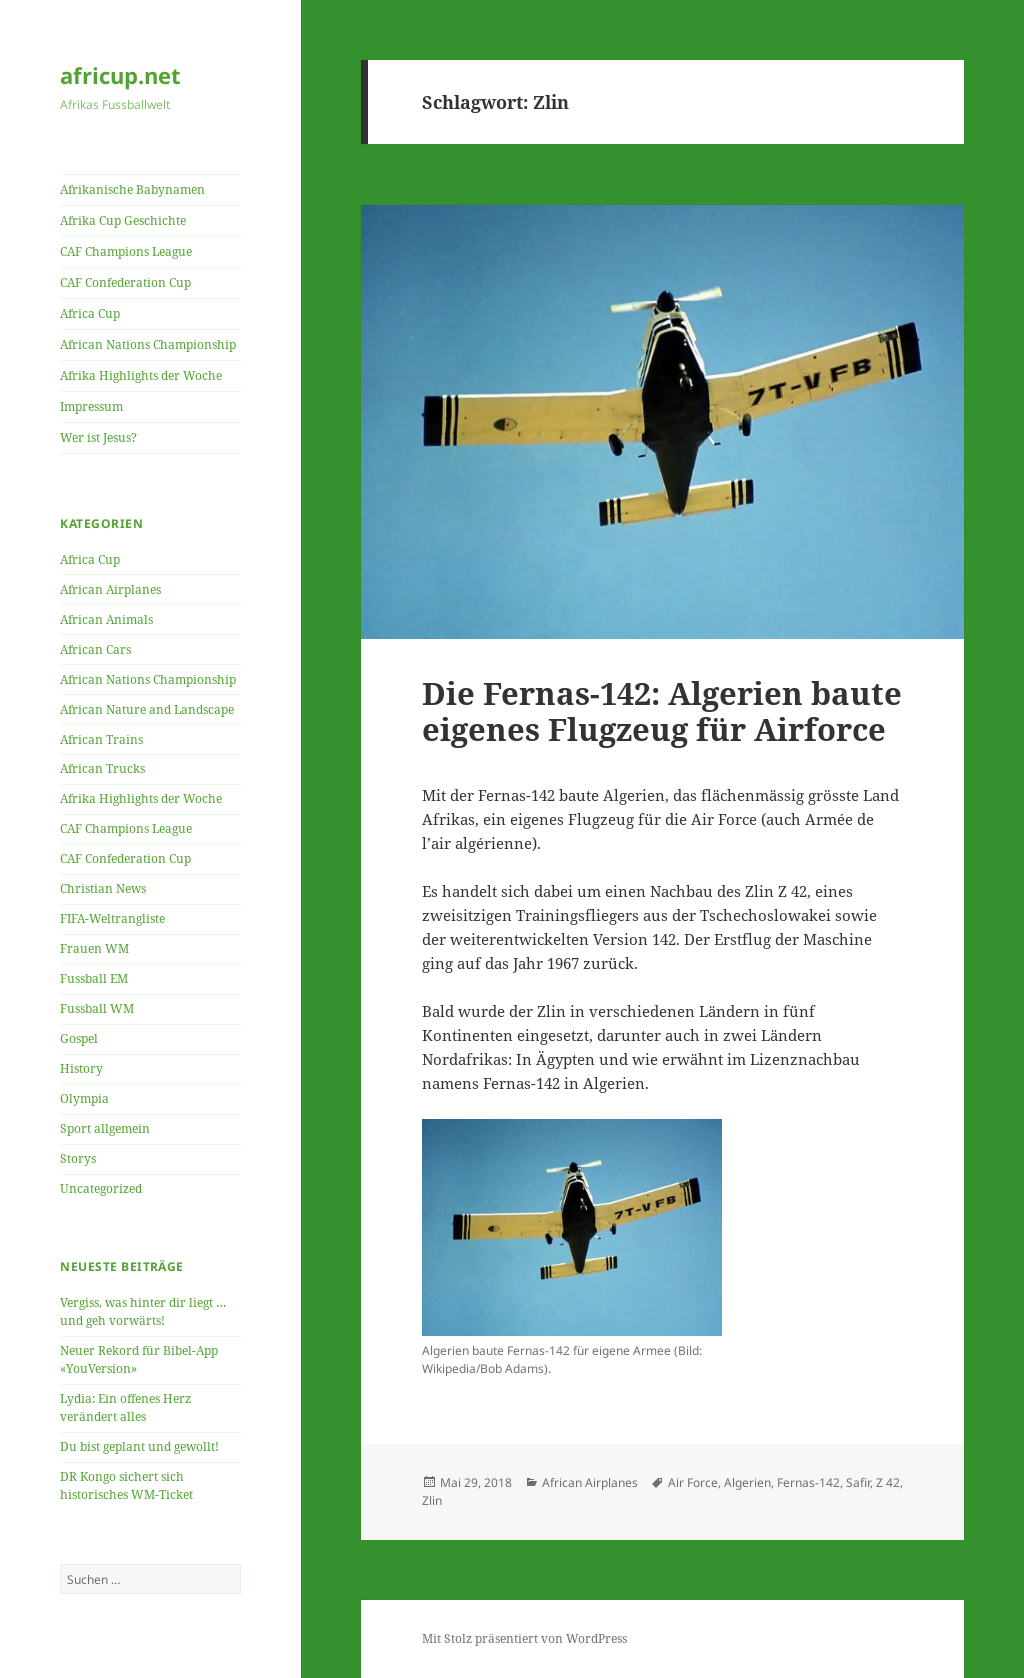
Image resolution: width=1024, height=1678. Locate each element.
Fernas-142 (808, 1482)
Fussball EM (94, 978)
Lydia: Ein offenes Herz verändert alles (125, 1407)
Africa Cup (90, 313)
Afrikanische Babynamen (132, 189)
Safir (858, 1482)
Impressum (91, 406)
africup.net (120, 75)
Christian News (103, 888)
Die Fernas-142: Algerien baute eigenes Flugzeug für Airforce (662, 711)
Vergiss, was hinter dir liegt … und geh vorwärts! (143, 1311)
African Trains (101, 739)
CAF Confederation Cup (125, 282)
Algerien (747, 1482)
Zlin (432, 1500)
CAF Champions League (126, 251)
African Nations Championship (148, 344)
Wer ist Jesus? (98, 437)
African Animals (106, 619)
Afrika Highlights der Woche (141, 375)
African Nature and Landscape (147, 709)
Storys (78, 1158)
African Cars (95, 649)
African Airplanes (110, 589)
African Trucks (102, 768)
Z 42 (888, 1482)
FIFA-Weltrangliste (112, 918)
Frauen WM (94, 948)
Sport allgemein (105, 1128)
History (81, 1068)
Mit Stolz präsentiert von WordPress (524, 1638)
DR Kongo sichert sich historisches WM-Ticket (126, 1485)
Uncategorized (101, 1188)
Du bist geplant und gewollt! (139, 1446)
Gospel (79, 1038)
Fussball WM (97, 1008)
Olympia (84, 1098)
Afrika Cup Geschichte (123, 220)
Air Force (693, 1482)
